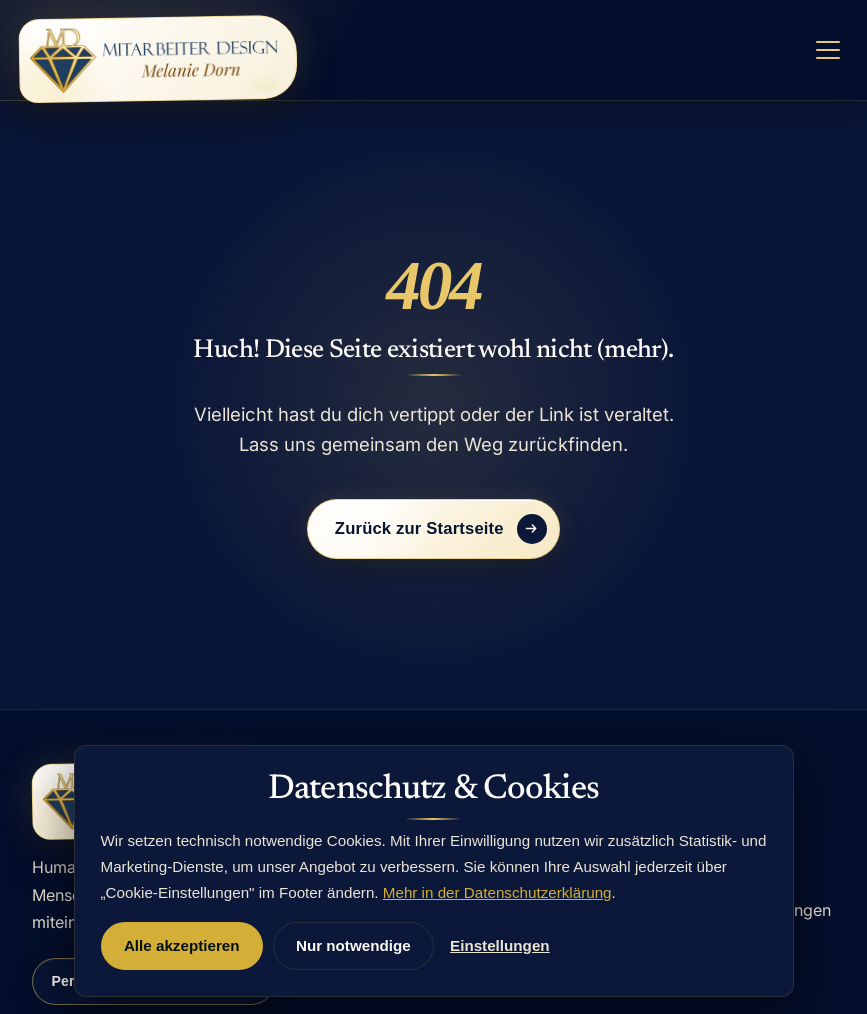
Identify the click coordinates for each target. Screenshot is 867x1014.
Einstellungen (500, 945)
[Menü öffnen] (828, 50)
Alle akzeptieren (182, 945)
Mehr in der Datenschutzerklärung (497, 892)
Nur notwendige (353, 945)
